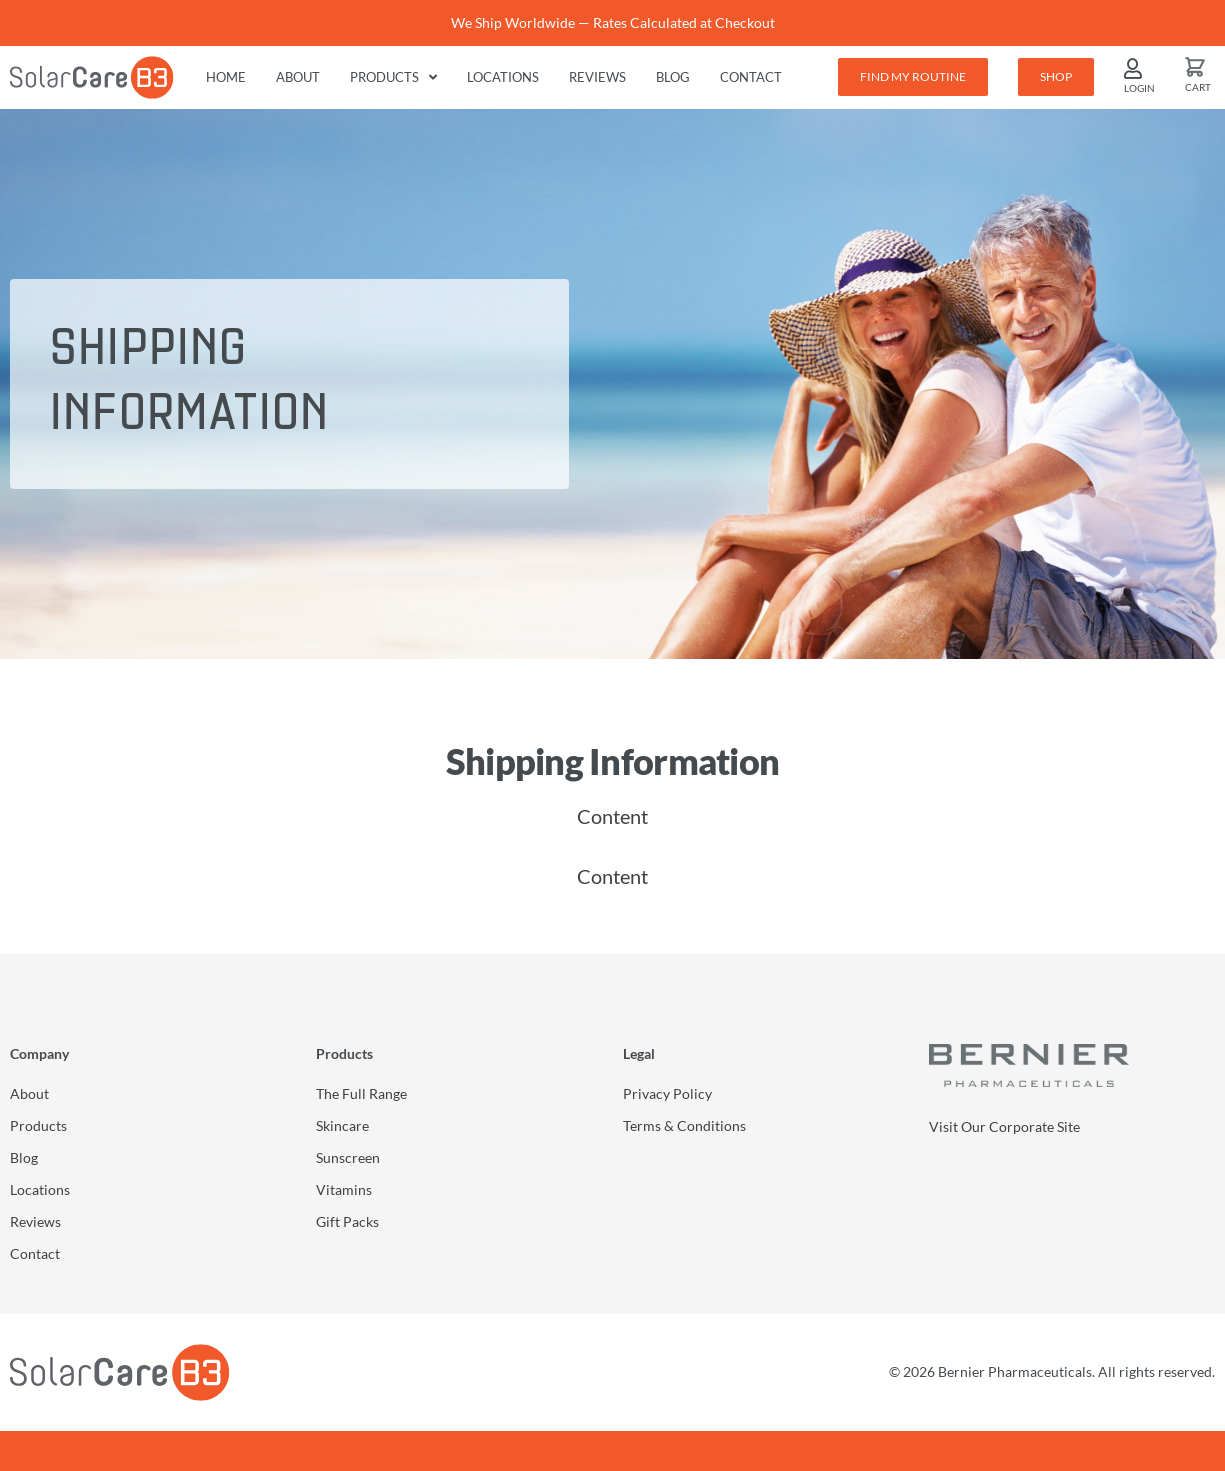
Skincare (342, 1125)
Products (393, 77)
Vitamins (344, 1189)
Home (226, 77)
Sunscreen (348, 1157)
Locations (503, 77)
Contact (751, 77)
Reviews (597, 77)
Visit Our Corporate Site (1004, 1126)
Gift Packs (347, 1221)
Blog (673, 77)
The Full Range (361, 1093)
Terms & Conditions (684, 1125)
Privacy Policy (667, 1093)
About (298, 77)
